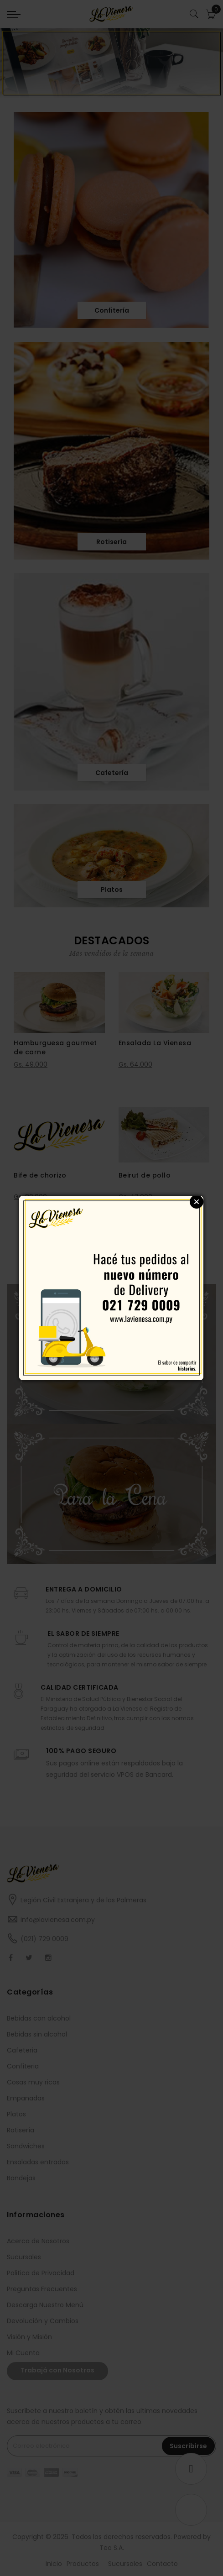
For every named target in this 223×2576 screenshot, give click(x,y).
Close (196, 1202)
